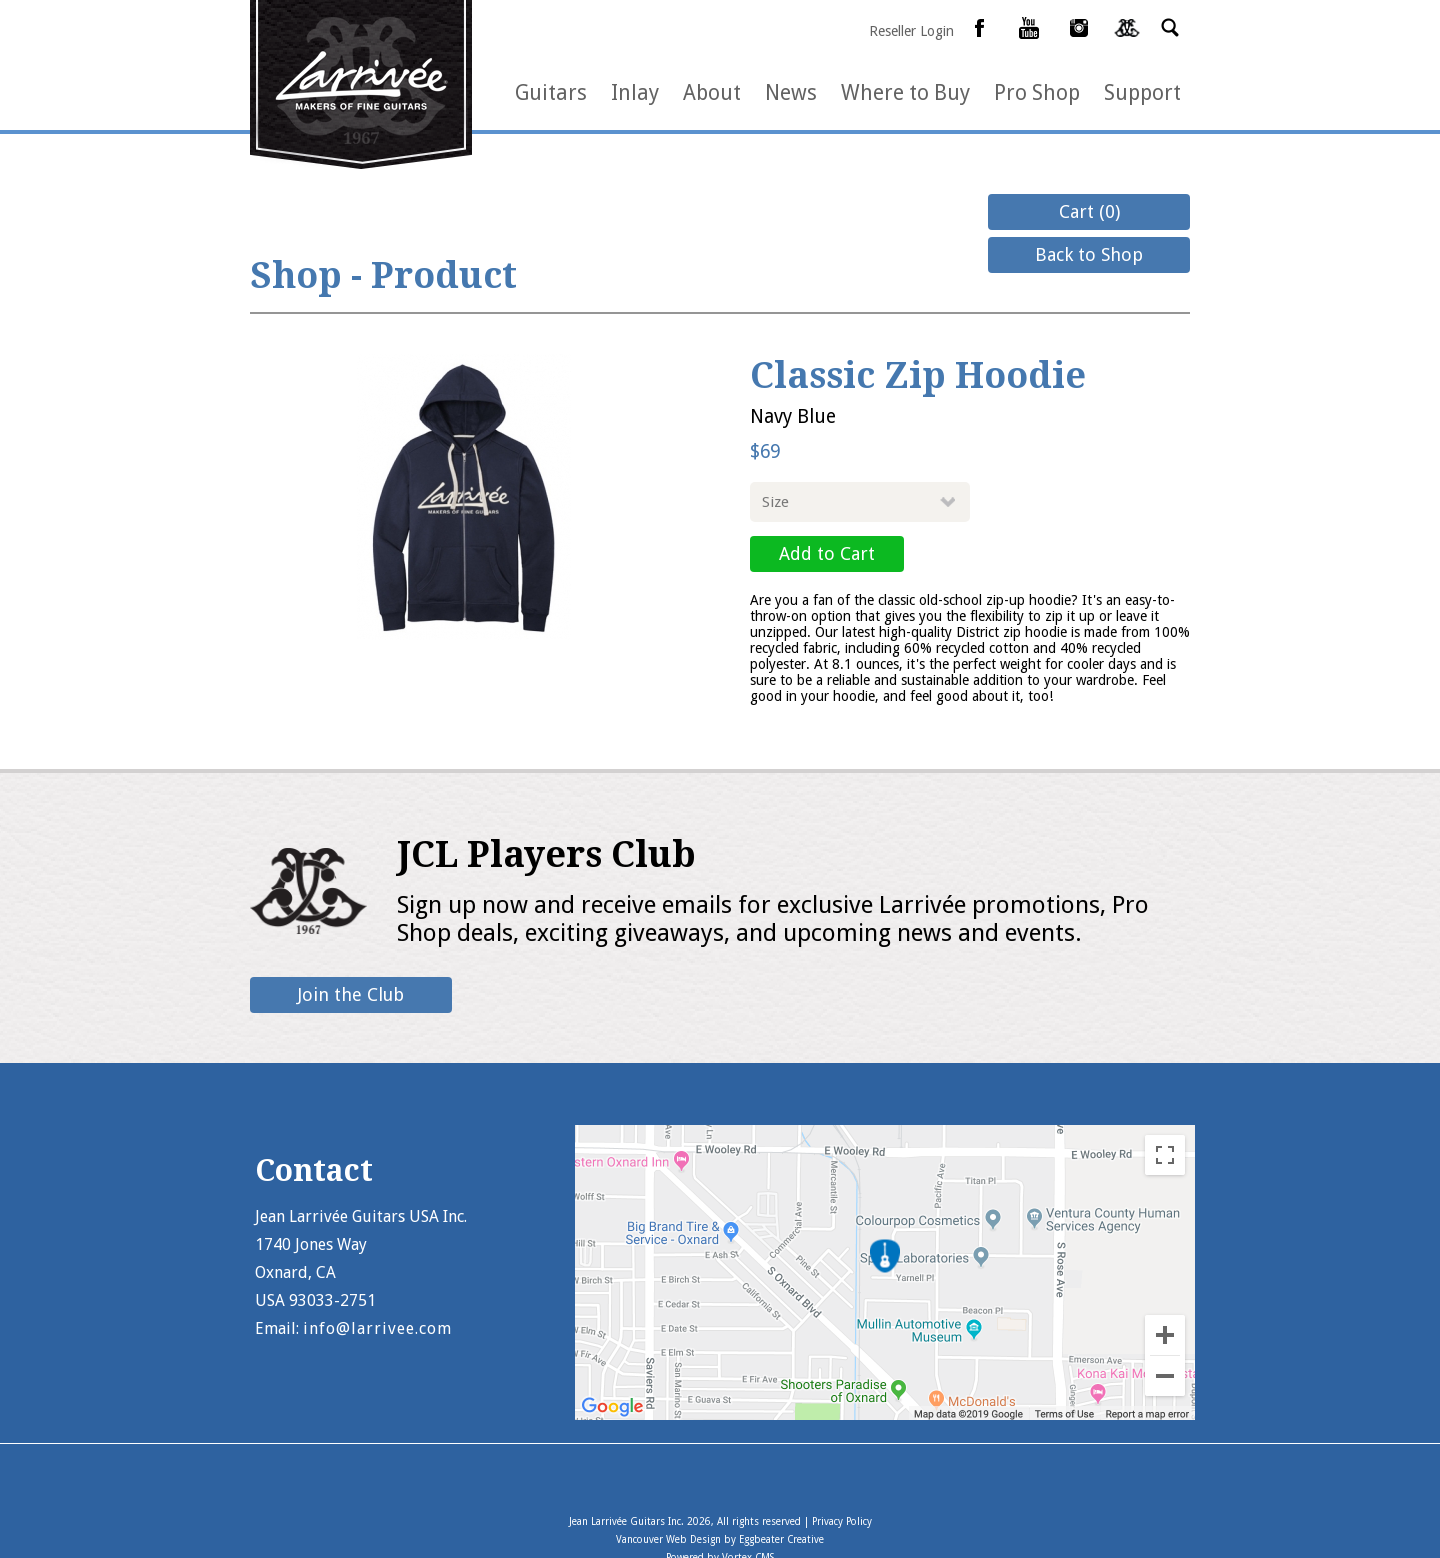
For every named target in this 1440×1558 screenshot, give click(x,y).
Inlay (635, 92)
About (712, 92)
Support (1142, 92)
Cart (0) (1089, 211)
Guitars (551, 92)
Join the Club (351, 994)
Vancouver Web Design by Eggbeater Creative (720, 1539)
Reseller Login (911, 31)
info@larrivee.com (377, 1328)
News (791, 92)
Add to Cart (827, 553)
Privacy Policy (842, 1521)
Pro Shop (1037, 92)
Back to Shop (1089, 254)
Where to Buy (905, 92)
